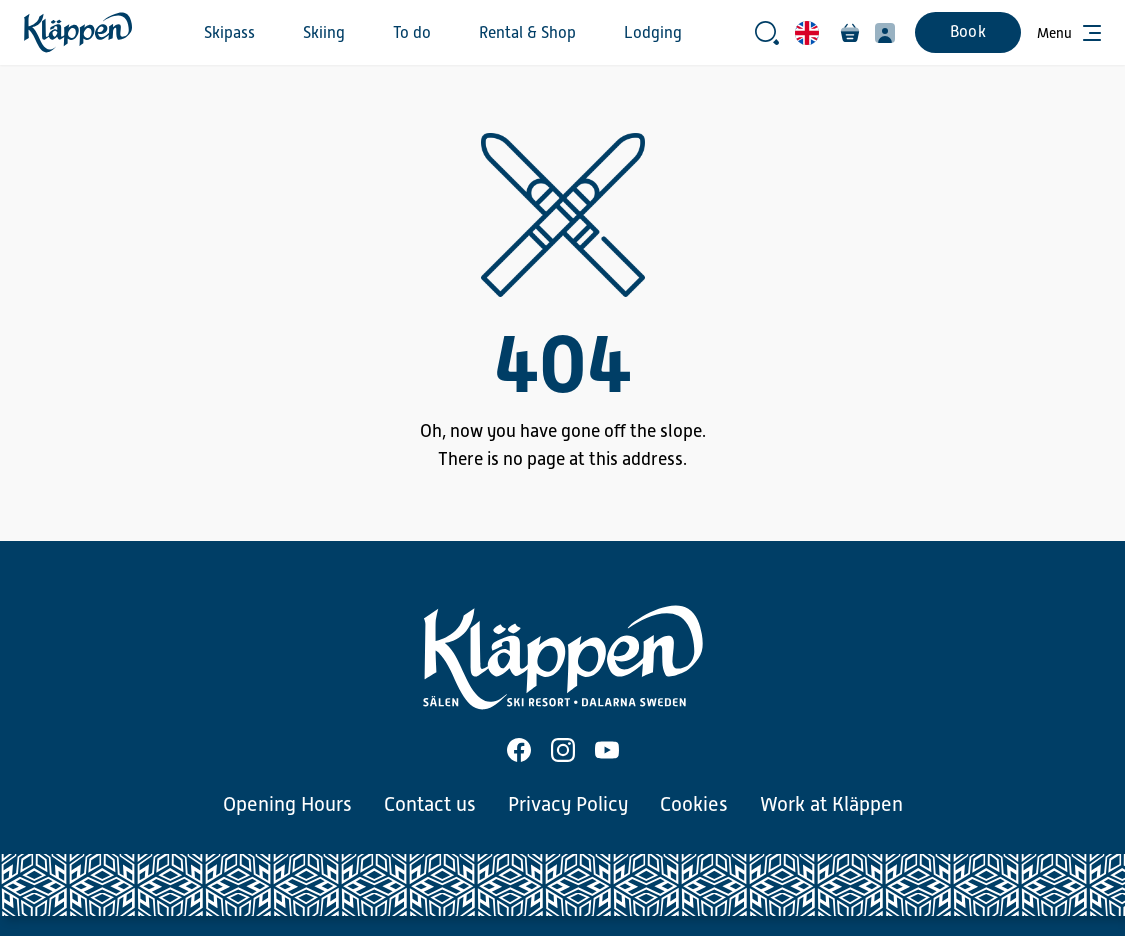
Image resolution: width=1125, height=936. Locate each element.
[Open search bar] (767, 33)
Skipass (229, 33)
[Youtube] (607, 750)
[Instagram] (563, 750)
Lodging (653, 33)
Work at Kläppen (831, 804)
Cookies (694, 804)
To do (412, 33)
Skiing (324, 33)
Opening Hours (287, 804)
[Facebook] (519, 750)
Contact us (430, 804)
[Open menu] (1069, 33)
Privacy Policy (568, 804)
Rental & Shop (527, 33)
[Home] (78, 32)
